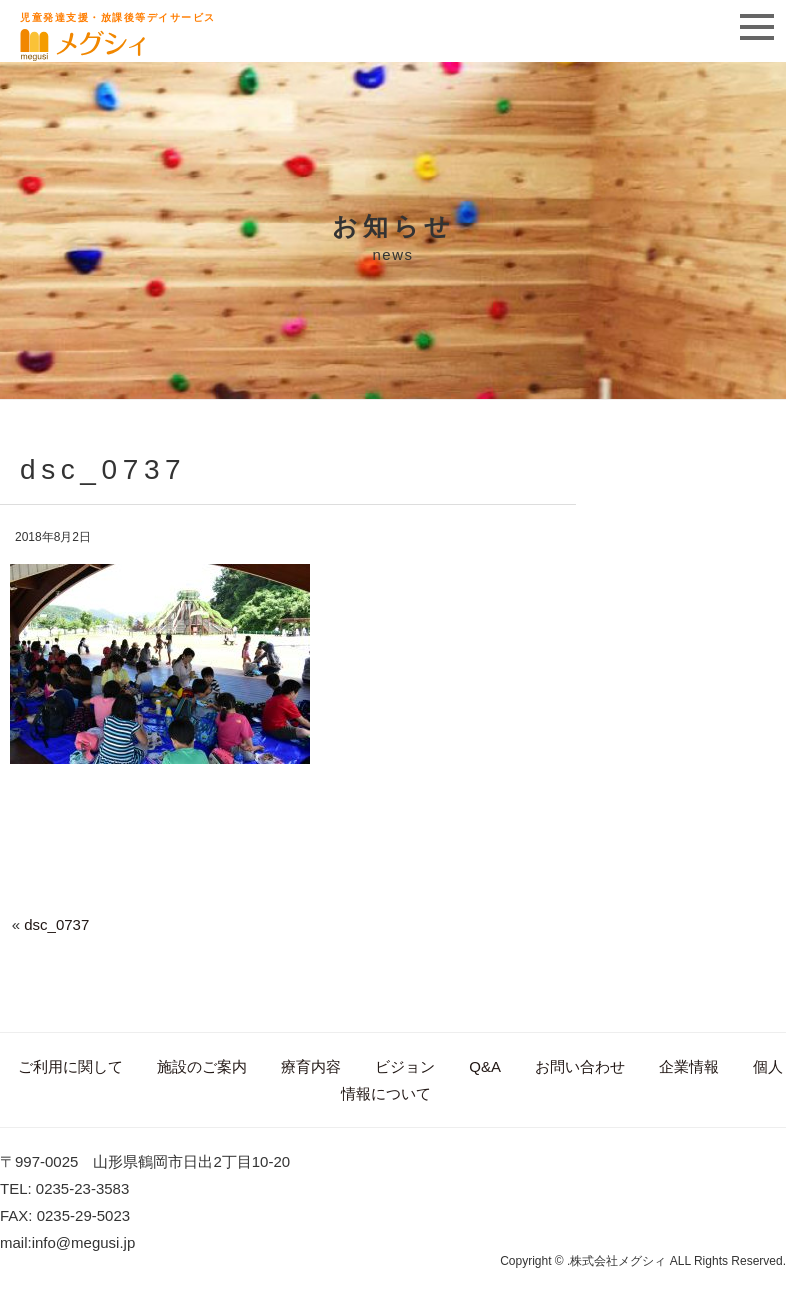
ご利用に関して (70, 1066)
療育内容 (311, 1066)
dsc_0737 (56, 924)
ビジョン (405, 1066)
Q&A (485, 1066)
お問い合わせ (580, 1066)
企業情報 (689, 1066)
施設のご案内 (202, 1066)
